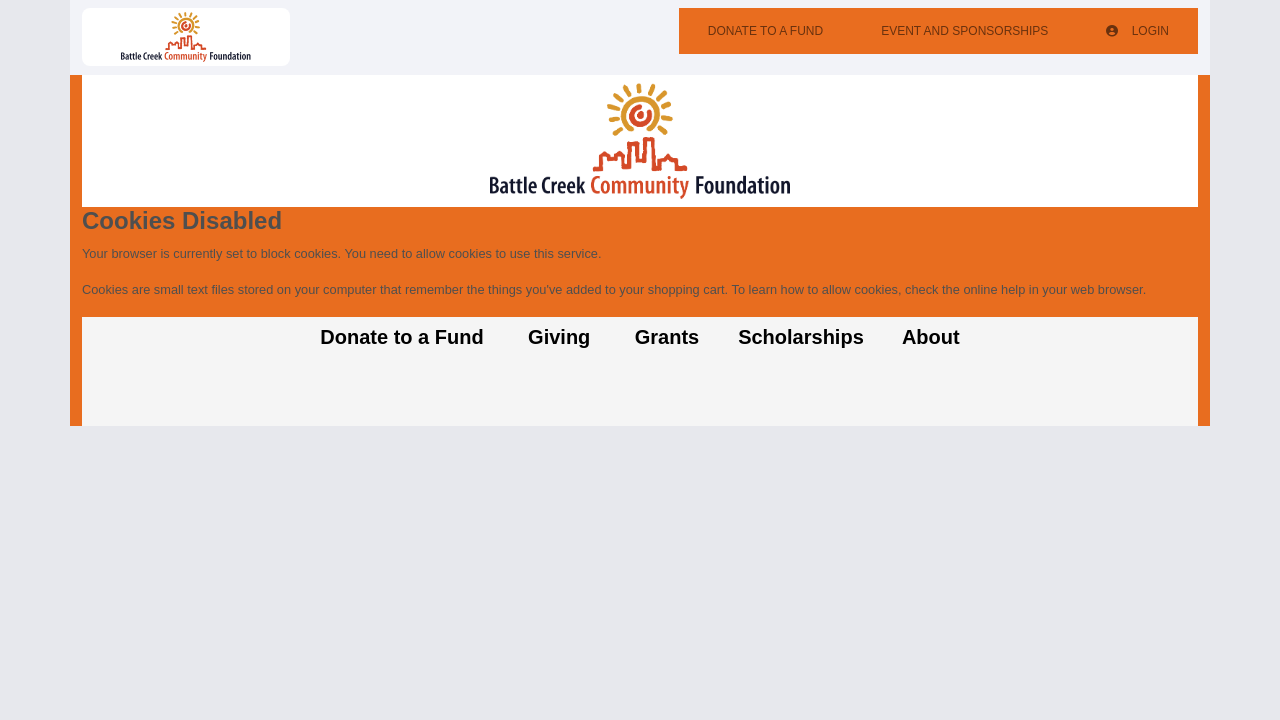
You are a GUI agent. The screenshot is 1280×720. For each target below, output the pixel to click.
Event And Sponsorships (964, 31)
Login (1137, 31)
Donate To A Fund (765, 31)
